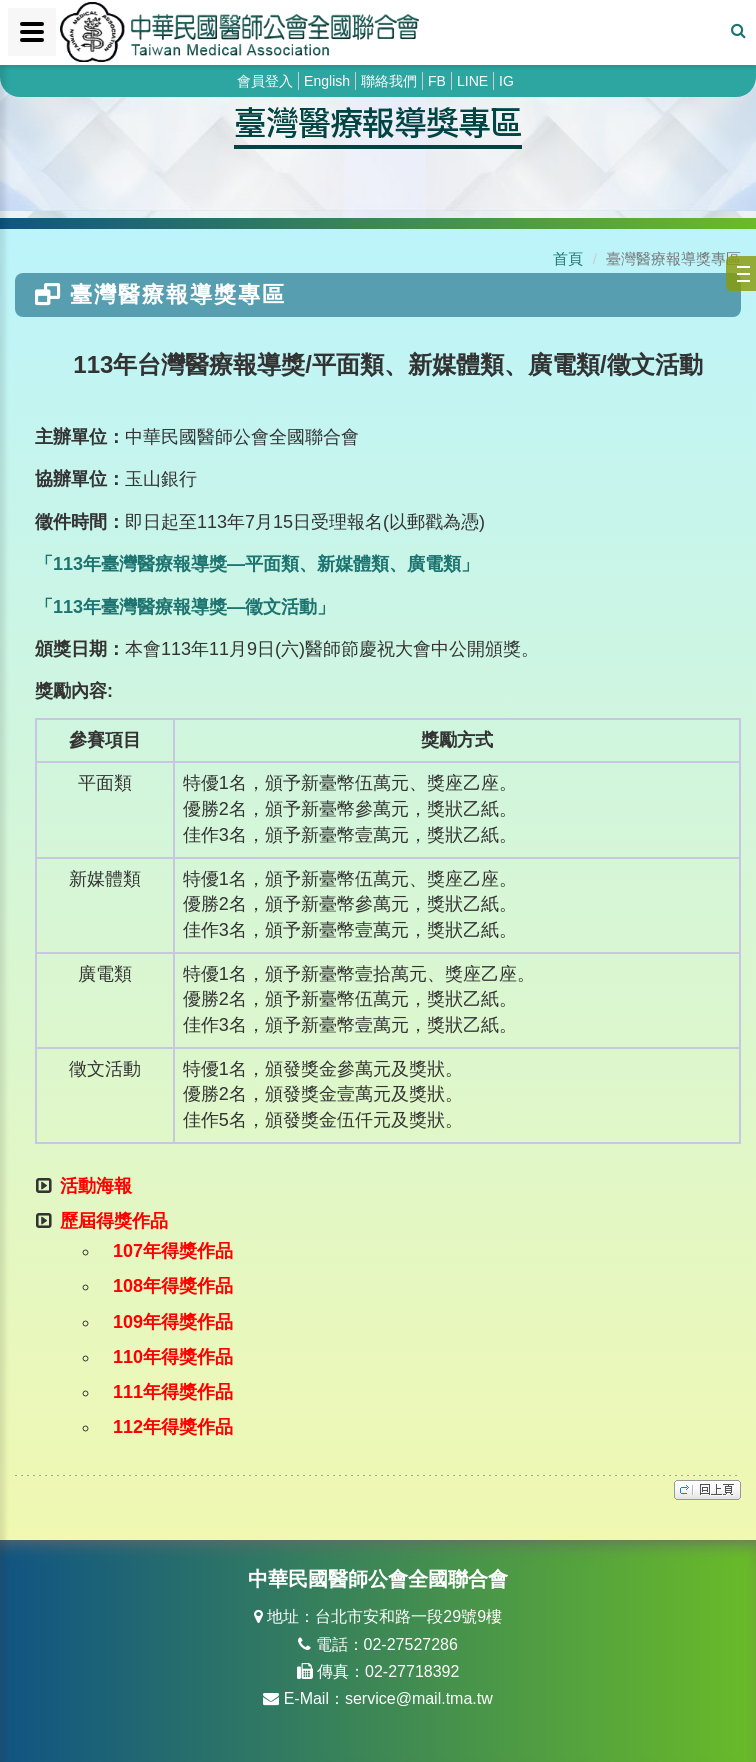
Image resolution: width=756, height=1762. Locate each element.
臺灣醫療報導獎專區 (378, 121)
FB (437, 81)
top (707, 1490)
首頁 (568, 258)
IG (506, 81)
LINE (472, 81)
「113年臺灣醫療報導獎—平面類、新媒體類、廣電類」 (257, 564)
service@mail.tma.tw (419, 1698)
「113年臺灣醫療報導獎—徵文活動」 (185, 607)
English (327, 81)
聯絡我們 (389, 81)
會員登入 (265, 81)
